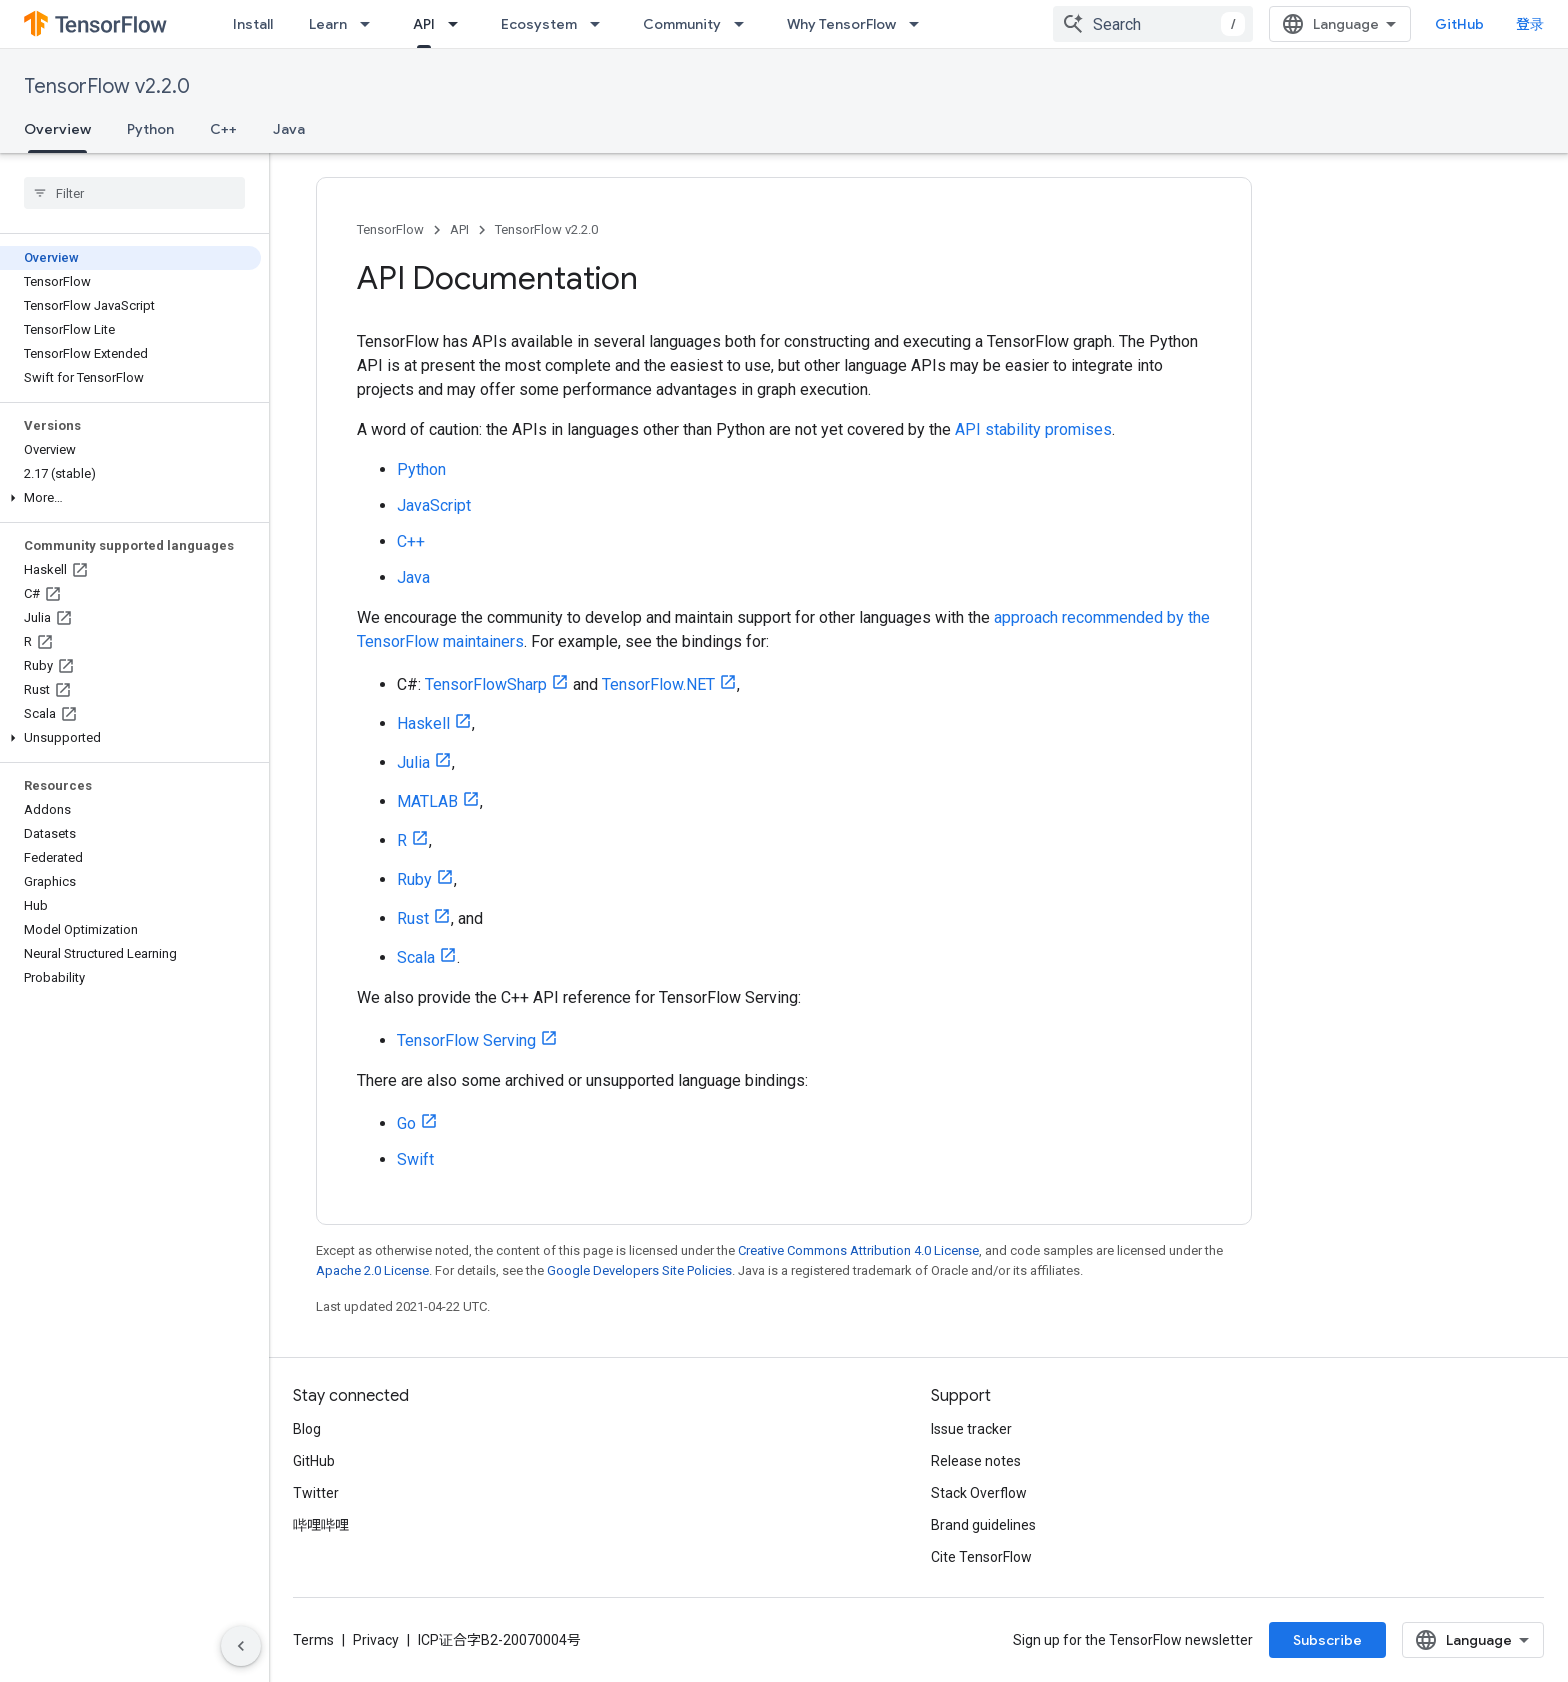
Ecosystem (539, 24)
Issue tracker (971, 1429)
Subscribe (1327, 1640)
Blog (307, 1429)
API (459, 229)
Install (253, 24)
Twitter (316, 1493)
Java (289, 129)
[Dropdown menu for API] (459, 24)
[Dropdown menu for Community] (745, 24)
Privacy (376, 1640)
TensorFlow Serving (466, 1040)
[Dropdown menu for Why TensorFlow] (920, 24)
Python (150, 129)
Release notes (976, 1461)
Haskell (423, 723)
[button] (130, 498)
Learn (328, 24)
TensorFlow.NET (658, 684)
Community (682, 24)
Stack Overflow (979, 1493)
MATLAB (427, 801)
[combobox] (1153, 24)
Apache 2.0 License (372, 1270)
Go (406, 1123)
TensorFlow (390, 229)
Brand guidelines (983, 1525)
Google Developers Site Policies (639, 1270)
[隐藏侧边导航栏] (241, 1646)
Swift (415, 1159)
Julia (413, 762)
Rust (413, 918)
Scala (416, 957)
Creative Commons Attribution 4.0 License (858, 1250)
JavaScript (434, 505)
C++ (223, 129)
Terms (313, 1640)
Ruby (414, 879)
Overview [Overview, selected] (57, 129)
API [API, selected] (424, 24)
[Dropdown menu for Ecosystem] (601, 24)
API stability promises (1033, 429)
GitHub (1459, 24)
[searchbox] (134, 193)
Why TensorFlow (841, 24)
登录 (1530, 24)
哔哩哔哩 (321, 1525)
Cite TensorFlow (981, 1557)
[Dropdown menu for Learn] (371, 24)
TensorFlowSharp (486, 684)
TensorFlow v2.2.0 (107, 86)
